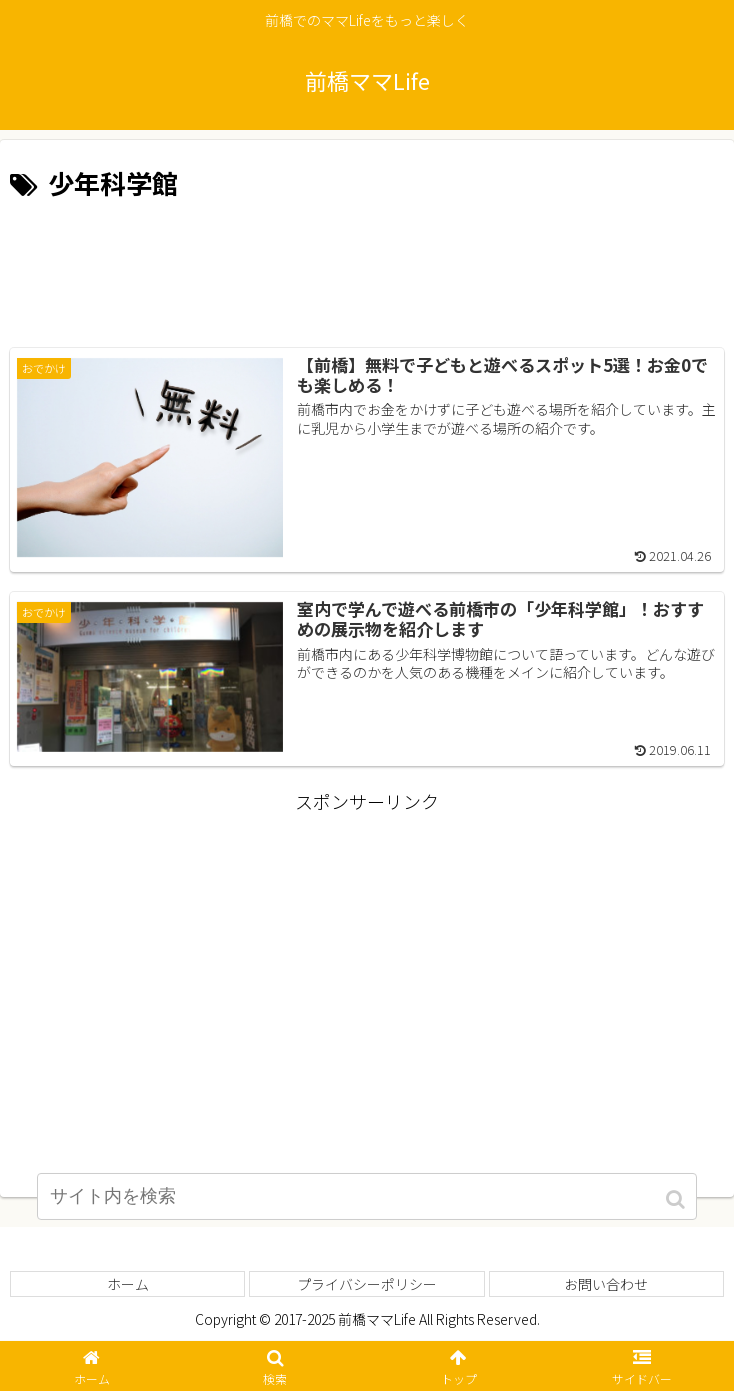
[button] (677, 1206)
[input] (367, 1203)
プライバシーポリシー (367, 1285)
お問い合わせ (606, 1285)
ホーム (128, 1285)
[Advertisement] (367, 266)
